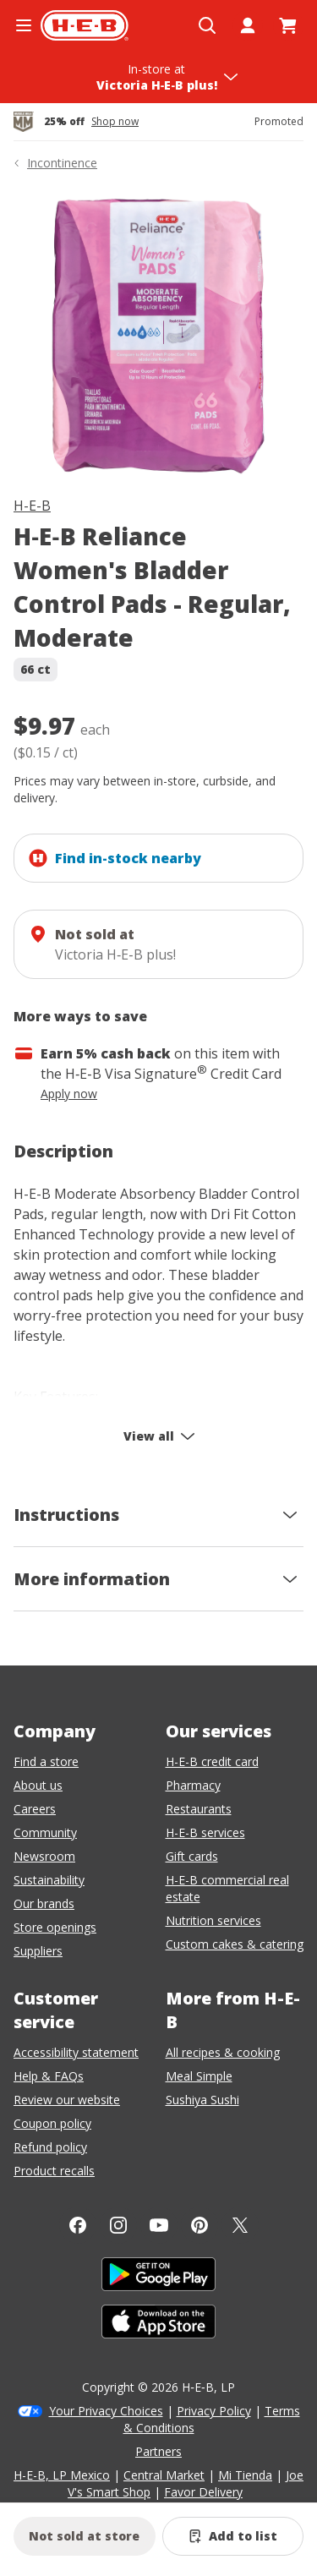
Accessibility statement (76, 2052)
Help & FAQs (49, 2076)
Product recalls (54, 2171)
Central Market (164, 2475)
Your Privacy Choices (106, 2411)
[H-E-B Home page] (84, 25)
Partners (158, 2451)
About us (38, 1785)
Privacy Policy (214, 2411)
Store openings (55, 1927)
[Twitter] (240, 2225)
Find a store (46, 1761)
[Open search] (207, 25)
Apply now (69, 1094)
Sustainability (49, 1880)
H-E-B (32, 505)
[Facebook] (77, 2225)
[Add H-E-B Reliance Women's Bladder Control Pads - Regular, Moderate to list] (233, 2536)
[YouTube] (159, 2225)
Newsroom (44, 1856)
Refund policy (50, 2147)
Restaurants (199, 1809)
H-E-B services (205, 1832)
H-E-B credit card (212, 1761)
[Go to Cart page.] (288, 25)
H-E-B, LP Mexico (62, 2475)
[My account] (247, 25)
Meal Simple (199, 2076)
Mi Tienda (245, 2475)
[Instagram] (118, 2225)
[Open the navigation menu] (24, 25)
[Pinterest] (199, 2225)
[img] (158, 337)
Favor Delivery (203, 2492)
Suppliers (38, 1951)
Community (45, 1832)
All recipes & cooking (223, 2052)
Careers (35, 1809)
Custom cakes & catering (234, 1944)
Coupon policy (52, 2123)
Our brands (44, 1903)
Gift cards (192, 1856)
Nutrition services (213, 1920)
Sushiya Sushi (202, 2100)
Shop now (115, 122)
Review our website (67, 2100)
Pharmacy (193, 1785)
